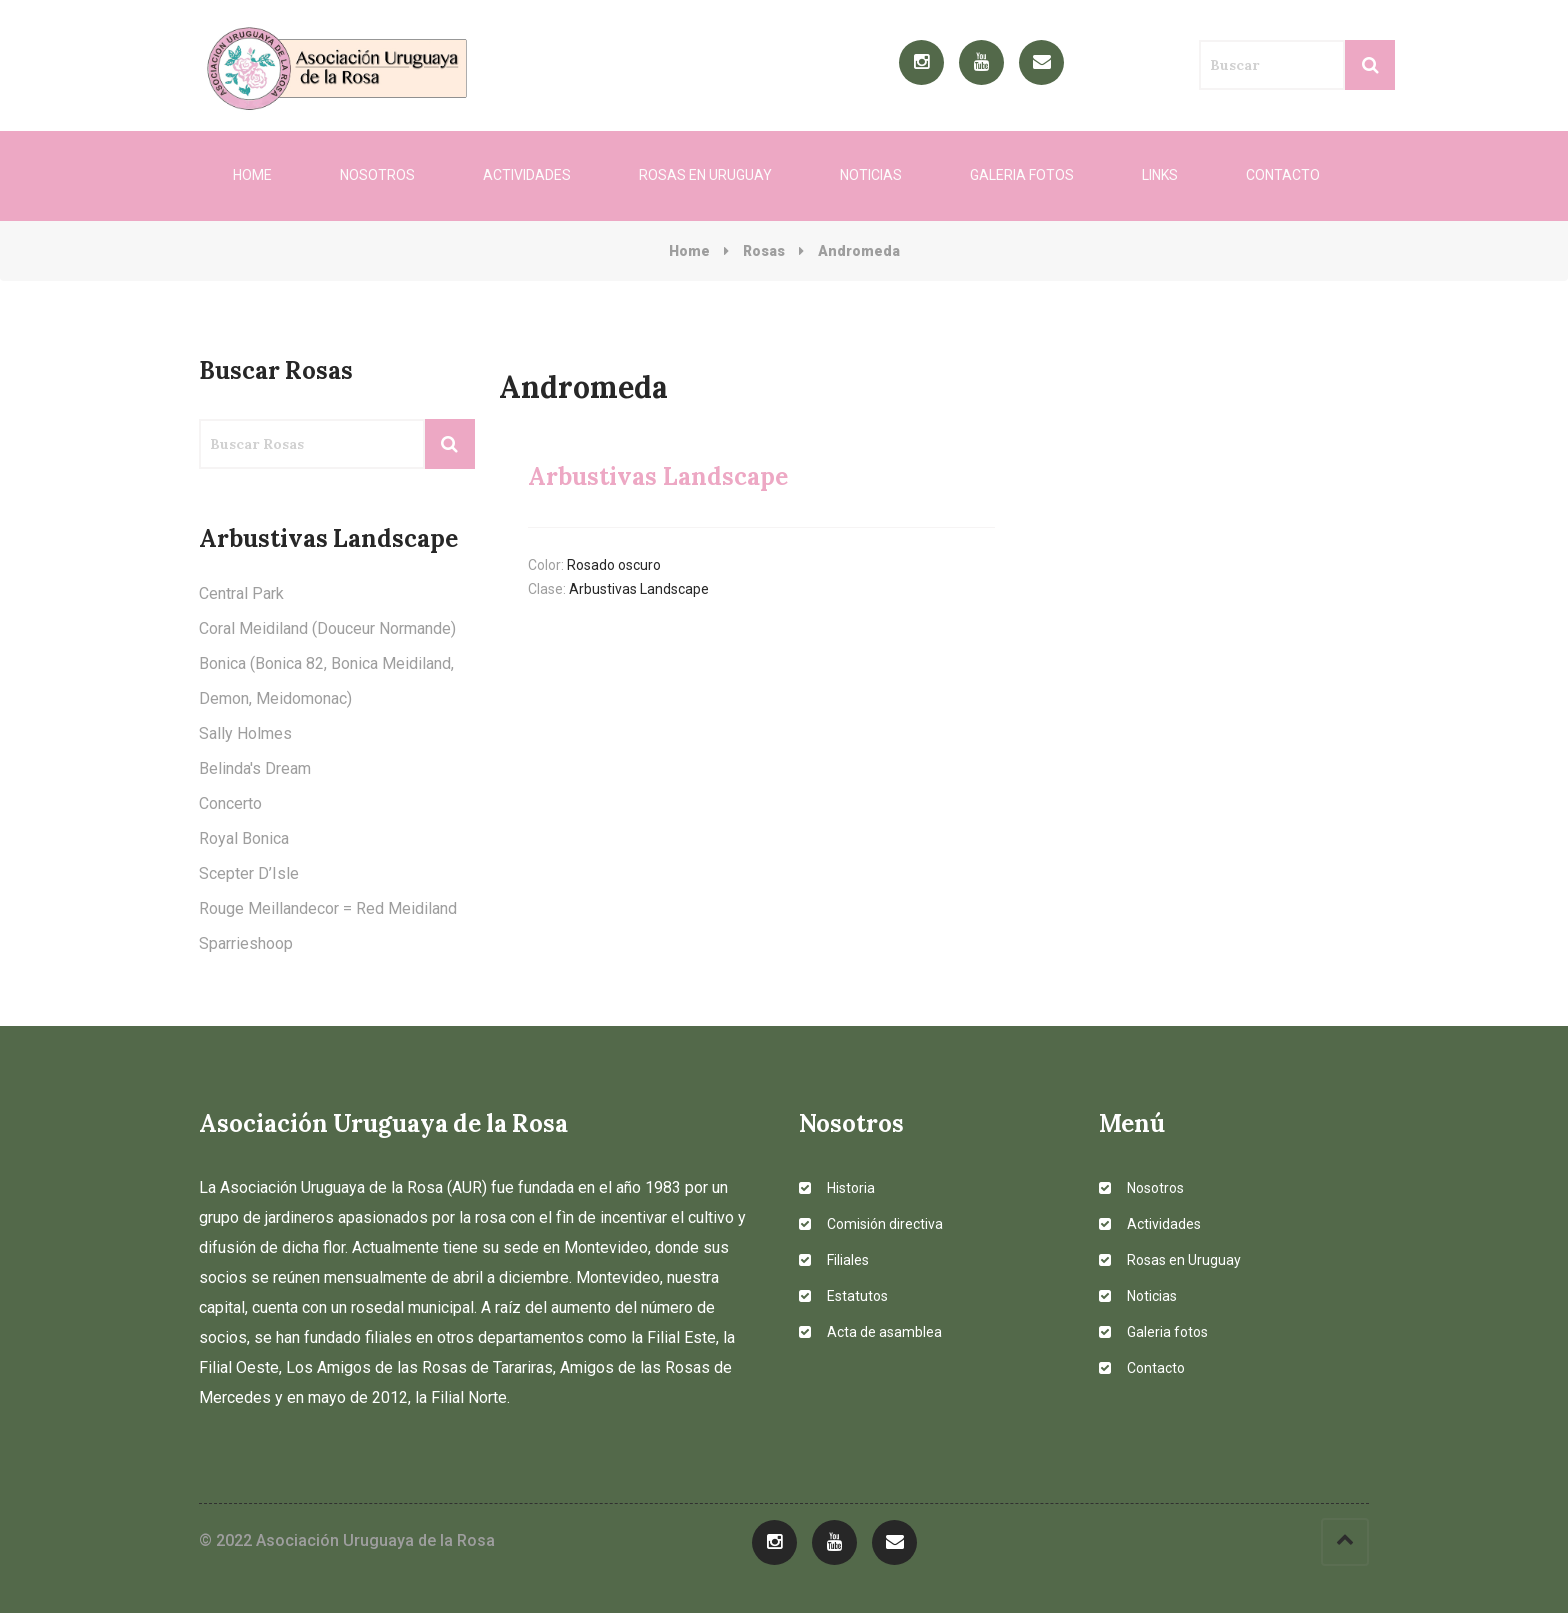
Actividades (527, 175)
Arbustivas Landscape (639, 589)
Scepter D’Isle (249, 873)
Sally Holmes (245, 733)
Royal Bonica (244, 838)
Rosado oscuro (614, 565)
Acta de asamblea (870, 1332)
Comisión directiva (871, 1224)
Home (252, 175)
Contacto (1283, 175)
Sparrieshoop (246, 943)
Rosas (764, 251)
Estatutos (843, 1296)
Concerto (230, 803)
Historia (837, 1188)
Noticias (871, 175)
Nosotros (377, 175)
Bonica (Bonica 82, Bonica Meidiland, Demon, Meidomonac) (326, 681)
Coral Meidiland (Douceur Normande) (327, 628)
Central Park (241, 593)
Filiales (834, 1260)
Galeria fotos (1022, 175)
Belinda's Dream (255, 768)
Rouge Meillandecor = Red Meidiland (328, 908)
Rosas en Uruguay (705, 175)
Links (1160, 175)
